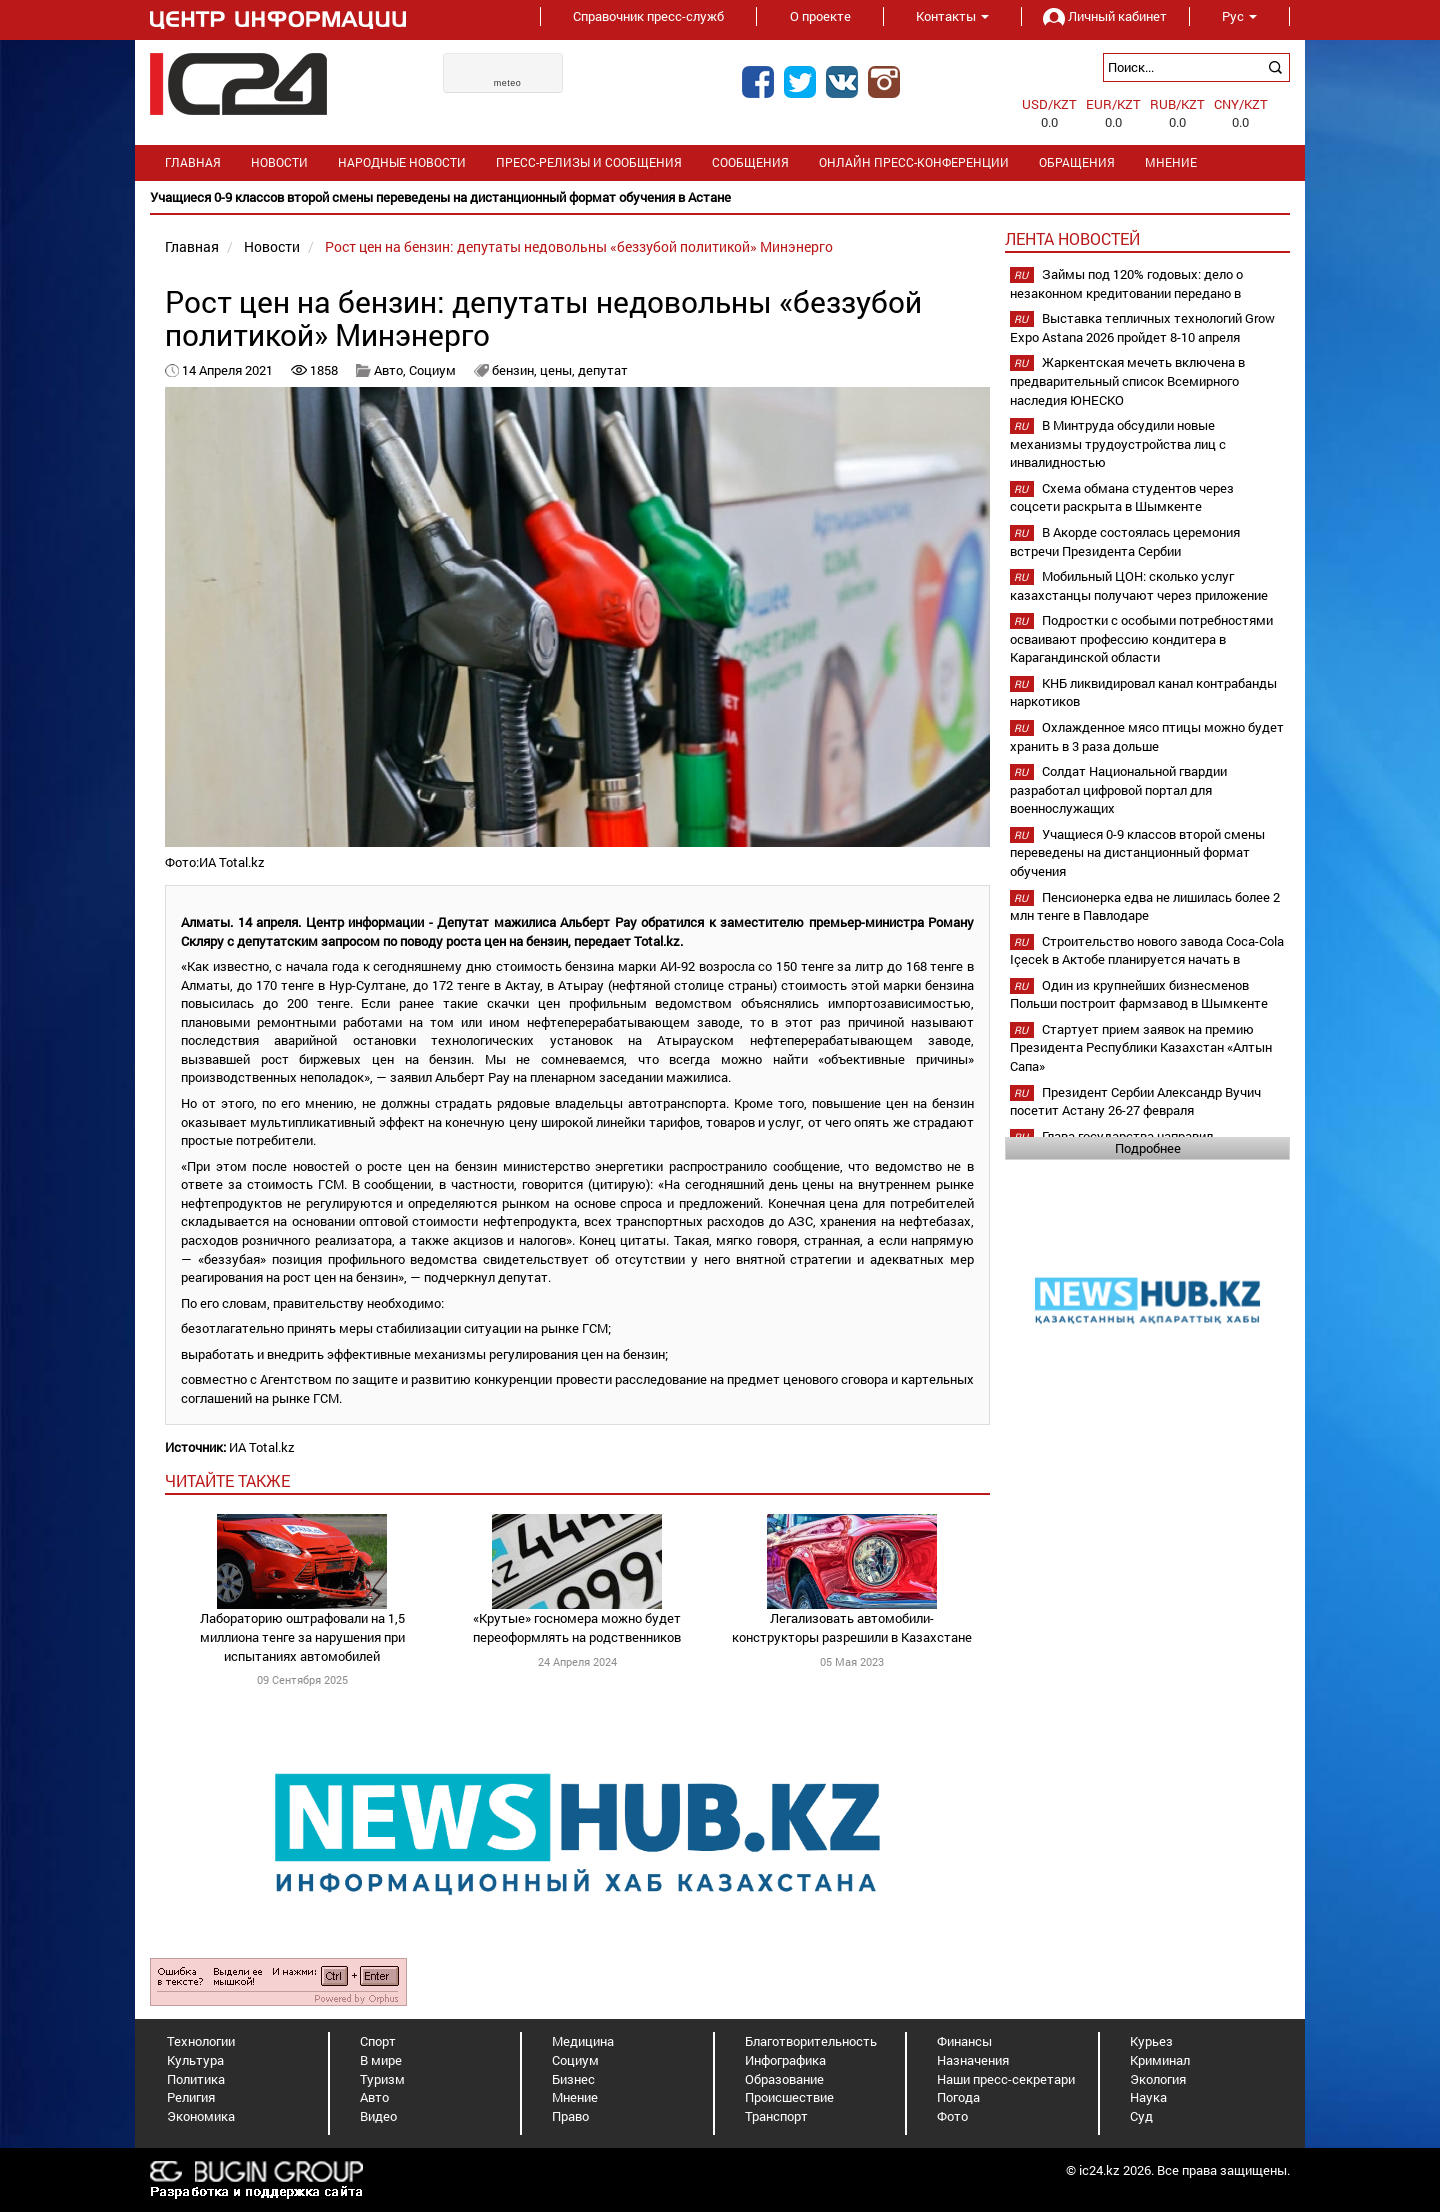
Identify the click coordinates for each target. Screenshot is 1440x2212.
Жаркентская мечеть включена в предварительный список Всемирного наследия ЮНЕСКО (1127, 380)
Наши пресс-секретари (1006, 2079)
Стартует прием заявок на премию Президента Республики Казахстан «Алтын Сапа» (1141, 1047)
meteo (508, 83)
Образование (784, 2079)
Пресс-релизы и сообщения (589, 162)
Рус (1239, 16)
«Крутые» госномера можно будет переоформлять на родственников (577, 1627)
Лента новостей (1072, 238)
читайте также (227, 1480)
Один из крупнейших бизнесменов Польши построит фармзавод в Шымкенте (1139, 994)
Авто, (391, 370)
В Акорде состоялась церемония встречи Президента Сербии (1125, 541)
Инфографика (785, 2060)
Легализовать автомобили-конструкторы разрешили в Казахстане (852, 1627)
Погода (958, 2097)
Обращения (1077, 162)
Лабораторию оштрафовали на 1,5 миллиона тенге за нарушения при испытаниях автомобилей (302, 1636)
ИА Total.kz (262, 1447)
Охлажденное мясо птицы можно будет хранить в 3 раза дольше (1147, 736)
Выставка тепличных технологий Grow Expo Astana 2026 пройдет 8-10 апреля (1142, 327)
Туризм (382, 2079)
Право (570, 2116)
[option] (720, 197)
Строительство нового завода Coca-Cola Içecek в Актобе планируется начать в (1147, 950)
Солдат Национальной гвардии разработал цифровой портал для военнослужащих (1118, 789)
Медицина (583, 2041)
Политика (196, 2079)
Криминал (1160, 2060)
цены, (559, 370)
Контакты (952, 16)
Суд (1141, 2116)
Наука (1148, 2097)
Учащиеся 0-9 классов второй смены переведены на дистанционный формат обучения (1137, 852)
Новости (279, 162)
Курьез (1151, 2041)
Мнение (1171, 162)
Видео (378, 2116)
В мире (381, 2060)
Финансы (964, 2041)
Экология (1158, 2079)
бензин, (516, 370)
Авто (374, 2097)
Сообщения (750, 162)
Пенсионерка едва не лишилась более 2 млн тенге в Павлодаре (1145, 906)
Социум (432, 370)
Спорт (378, 2041)
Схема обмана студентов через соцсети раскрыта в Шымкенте (1122, 497)
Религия (191, 2097)
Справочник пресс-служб (648, 16)
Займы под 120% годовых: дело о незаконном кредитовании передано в (1126, 283)
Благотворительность (811, 2041)
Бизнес (573, 2079)
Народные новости (402, 162)
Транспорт (776, 2116)
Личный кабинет (1105, 16)
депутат (603, 370)
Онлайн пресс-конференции (914, 162)
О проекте (820, 16)
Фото (952, 2116)
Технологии (201, 2041)
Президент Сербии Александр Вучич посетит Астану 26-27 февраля (1135, 1101)
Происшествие (789, 2097)
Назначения (973, 2060)
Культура (195, 2060)
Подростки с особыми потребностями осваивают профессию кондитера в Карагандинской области (1141, 638)
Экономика (201, 2116)
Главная (193, 162)
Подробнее (1148, 1148)
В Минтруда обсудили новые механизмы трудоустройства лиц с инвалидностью (1118, 443)
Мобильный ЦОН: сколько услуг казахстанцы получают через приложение (1139, 585)
